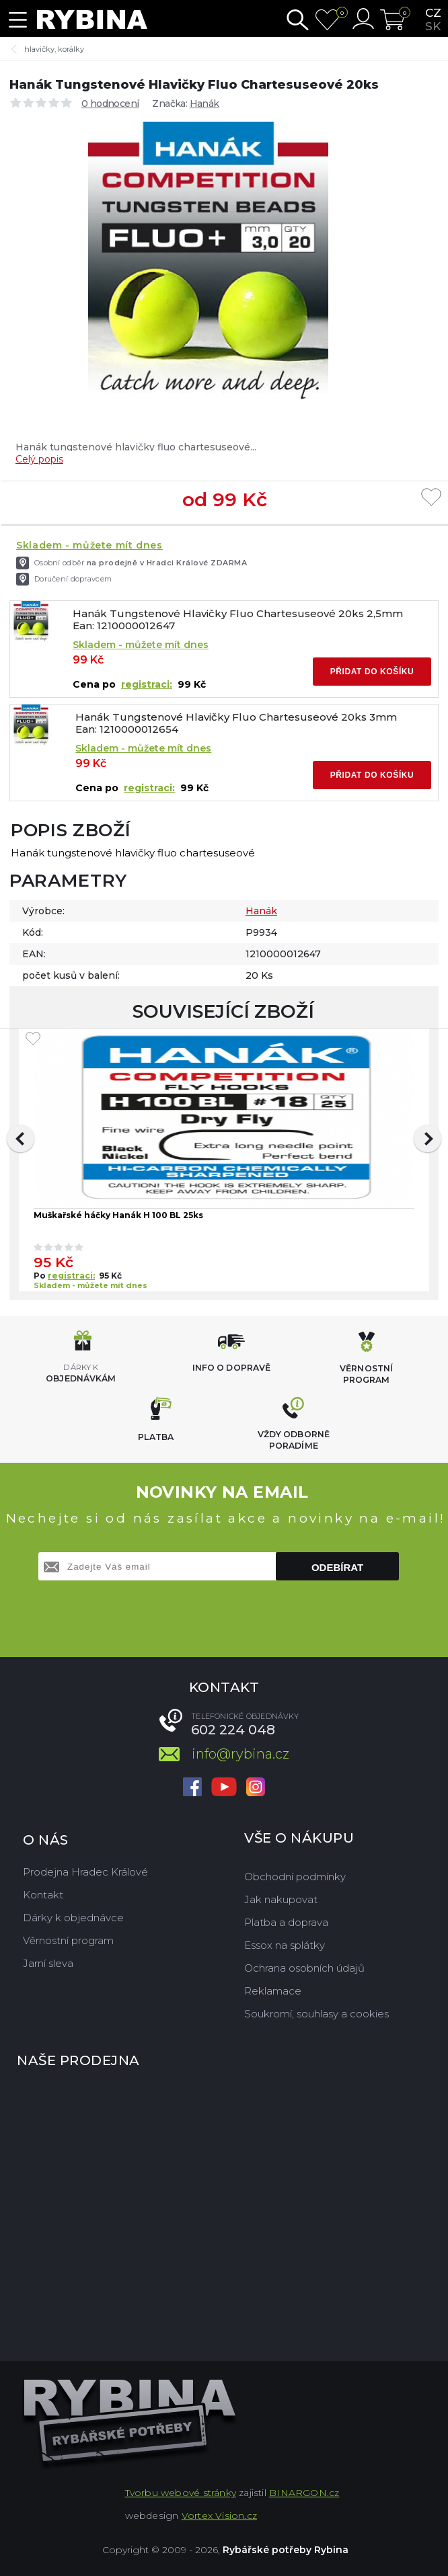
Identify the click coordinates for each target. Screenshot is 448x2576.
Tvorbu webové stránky (180, 2493)
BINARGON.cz (304, 2493)
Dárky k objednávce (73, 1917)
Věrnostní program (68, 1940)
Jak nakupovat (281, 1899)
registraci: (146, 684)
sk (433, 26)
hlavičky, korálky (54, 49)
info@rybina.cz (240, 1754)
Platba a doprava (286, 1922)
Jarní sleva (48, 1963)
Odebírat (337, 1567)
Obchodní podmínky (295, 1876)
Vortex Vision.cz (219, 2515)
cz (433, 12)
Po (41, 1276)
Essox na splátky (284, 1945)
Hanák (204, 103)
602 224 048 (233, 1729)
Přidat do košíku (372, 671)
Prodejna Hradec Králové (85, 1871)
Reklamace (272, 1990)
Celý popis (39, 459)
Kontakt (43, 1894)
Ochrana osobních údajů (304, 1968)
